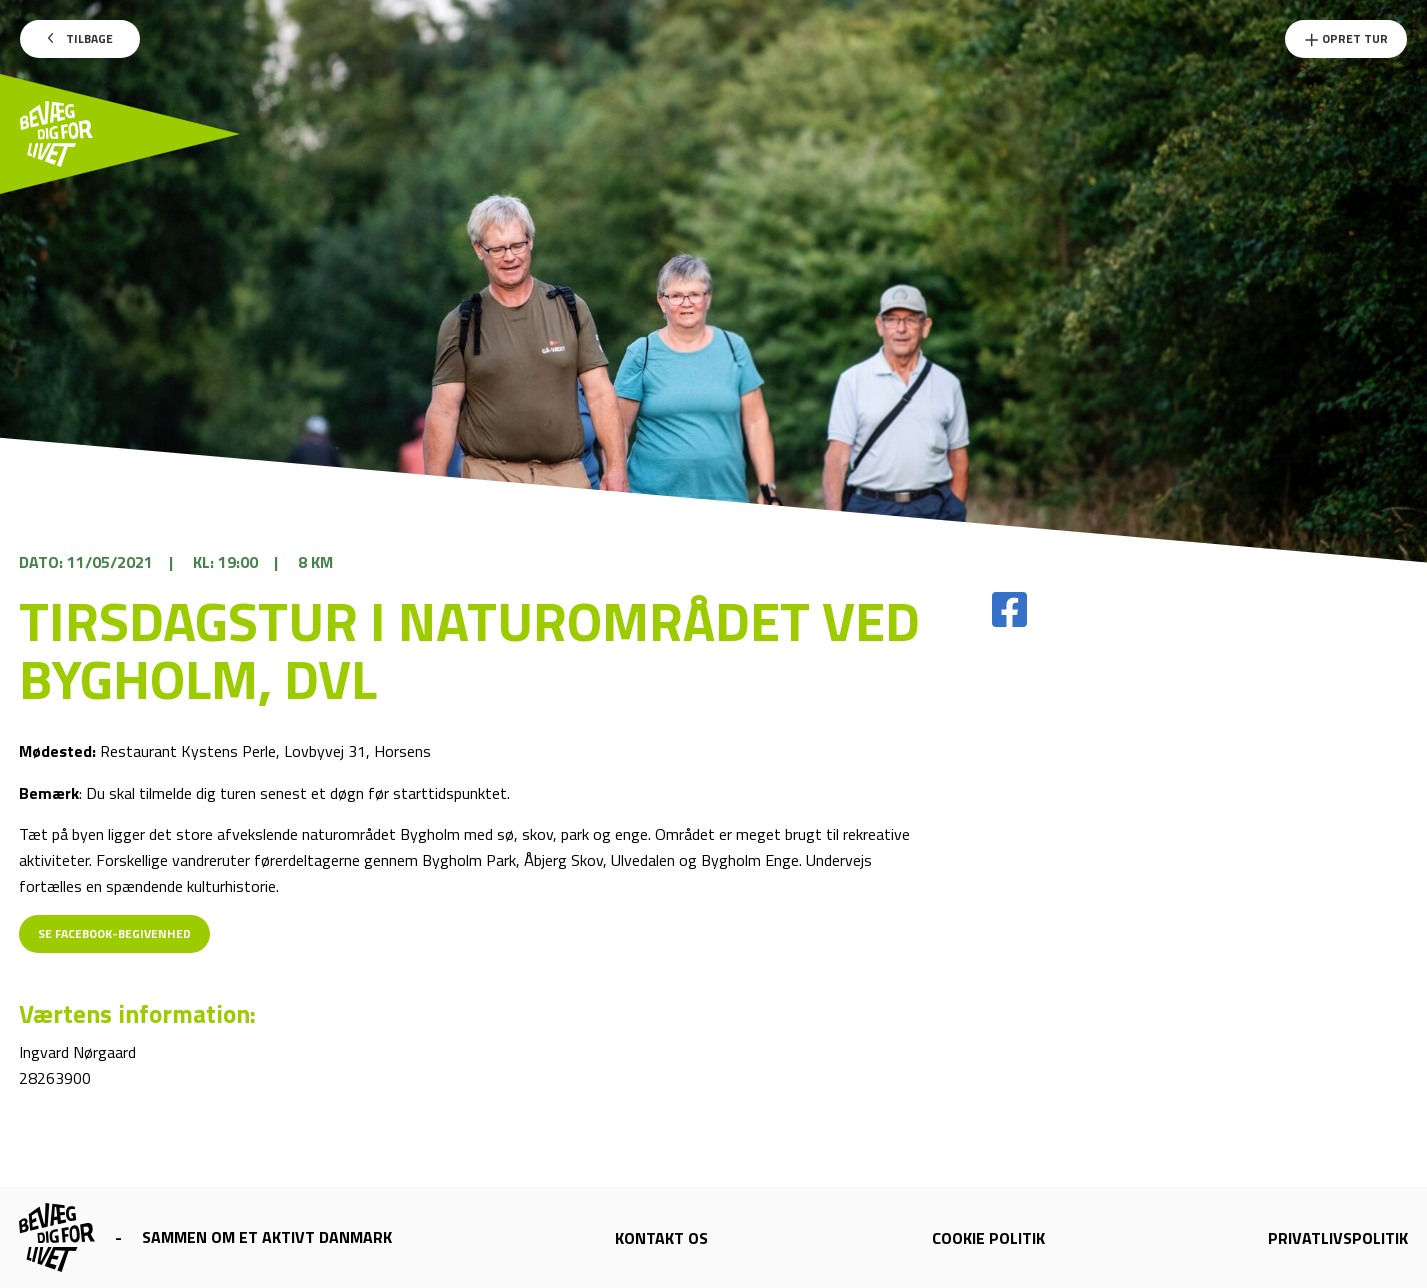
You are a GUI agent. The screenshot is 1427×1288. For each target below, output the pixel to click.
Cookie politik (988, 1238)
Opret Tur (1346, 38)
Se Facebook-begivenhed (114, 933)
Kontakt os (661, 1238)
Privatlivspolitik (1338, 1238)
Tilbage (80, 38)
